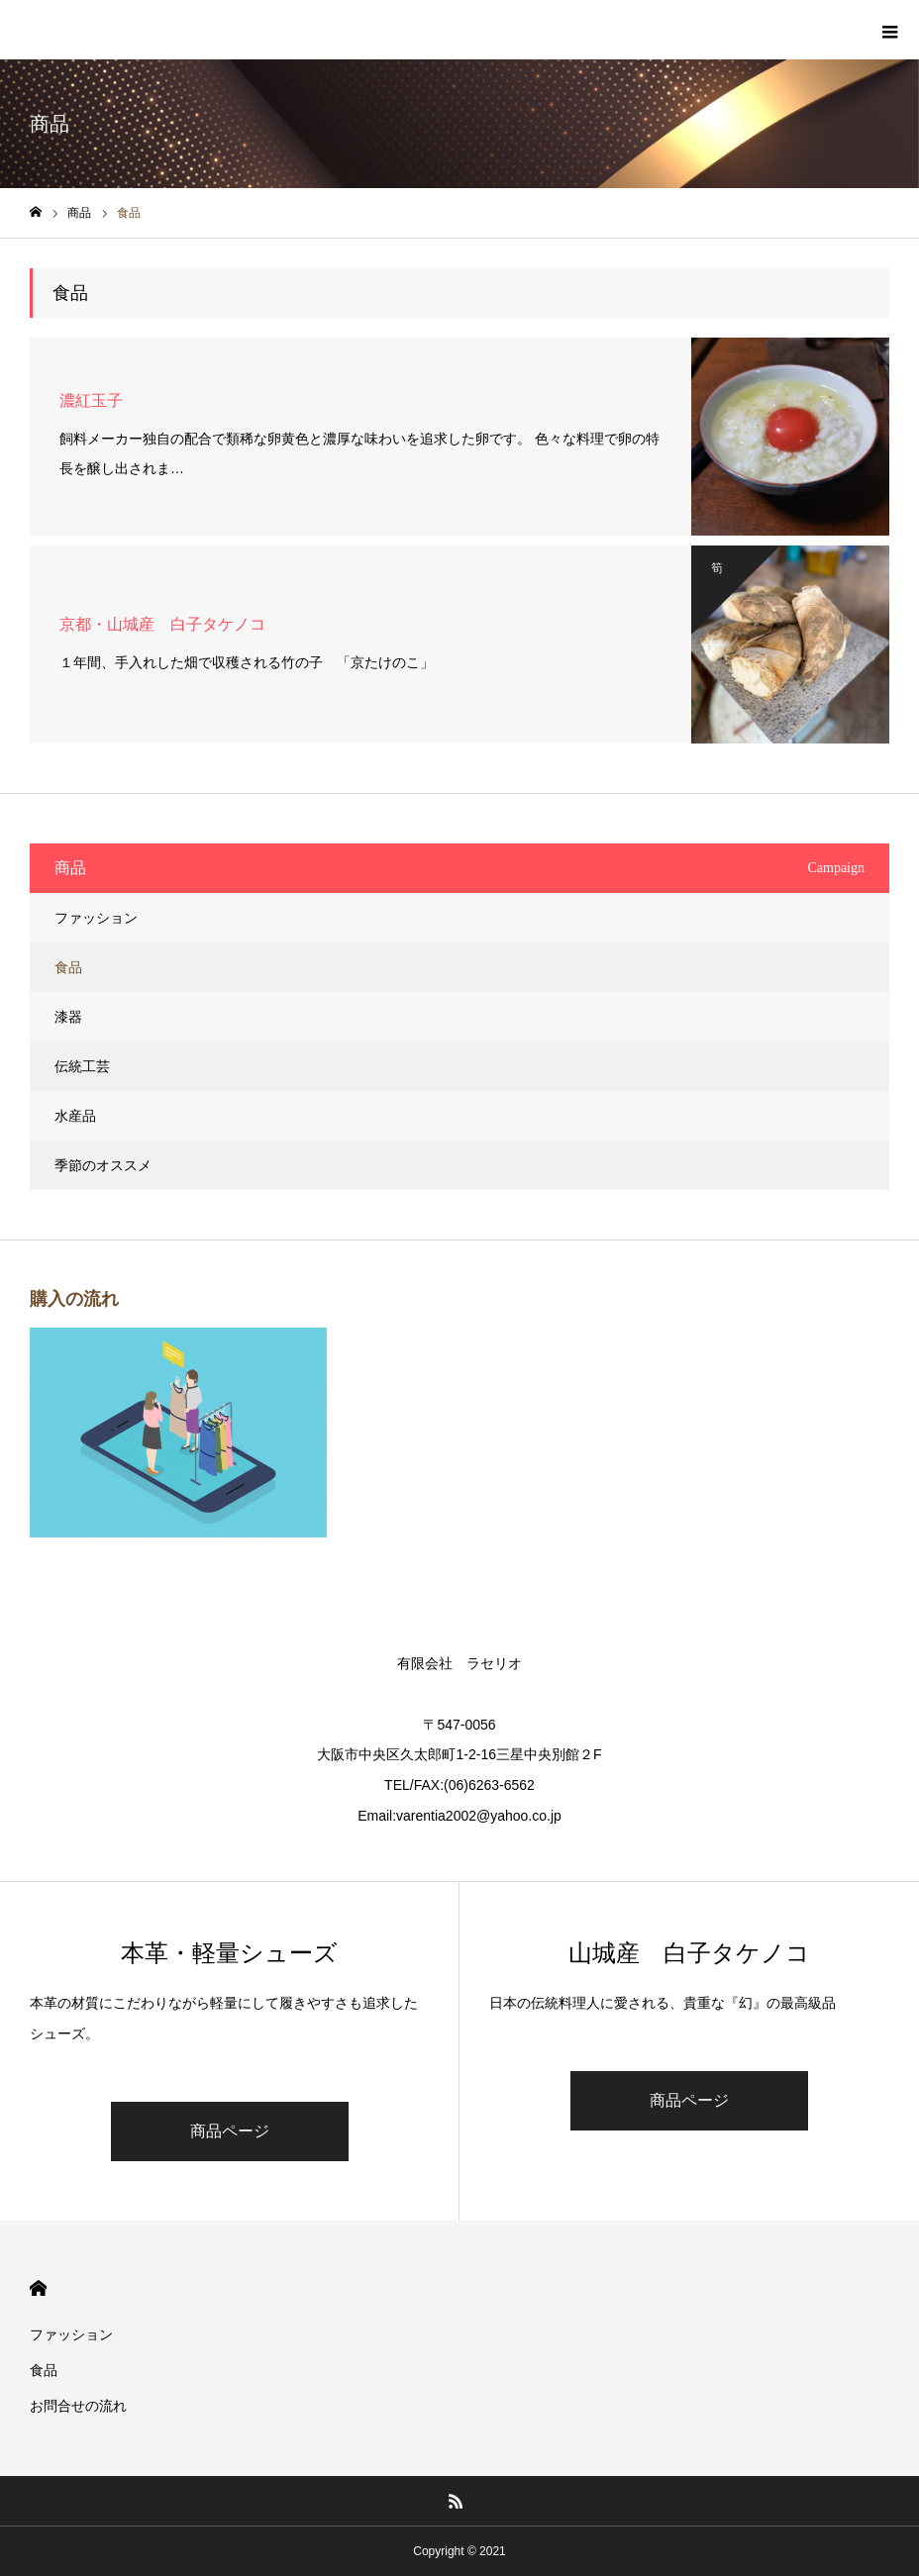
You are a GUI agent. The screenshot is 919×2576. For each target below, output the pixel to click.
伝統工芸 (82, 1066)
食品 (68, 967)
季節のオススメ (103, 1165)
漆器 (68, 1017)
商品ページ (229, 2131)
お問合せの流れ (78, 2406)
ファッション (96, 918)
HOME (38, 2288)
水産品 (75, 1116)
